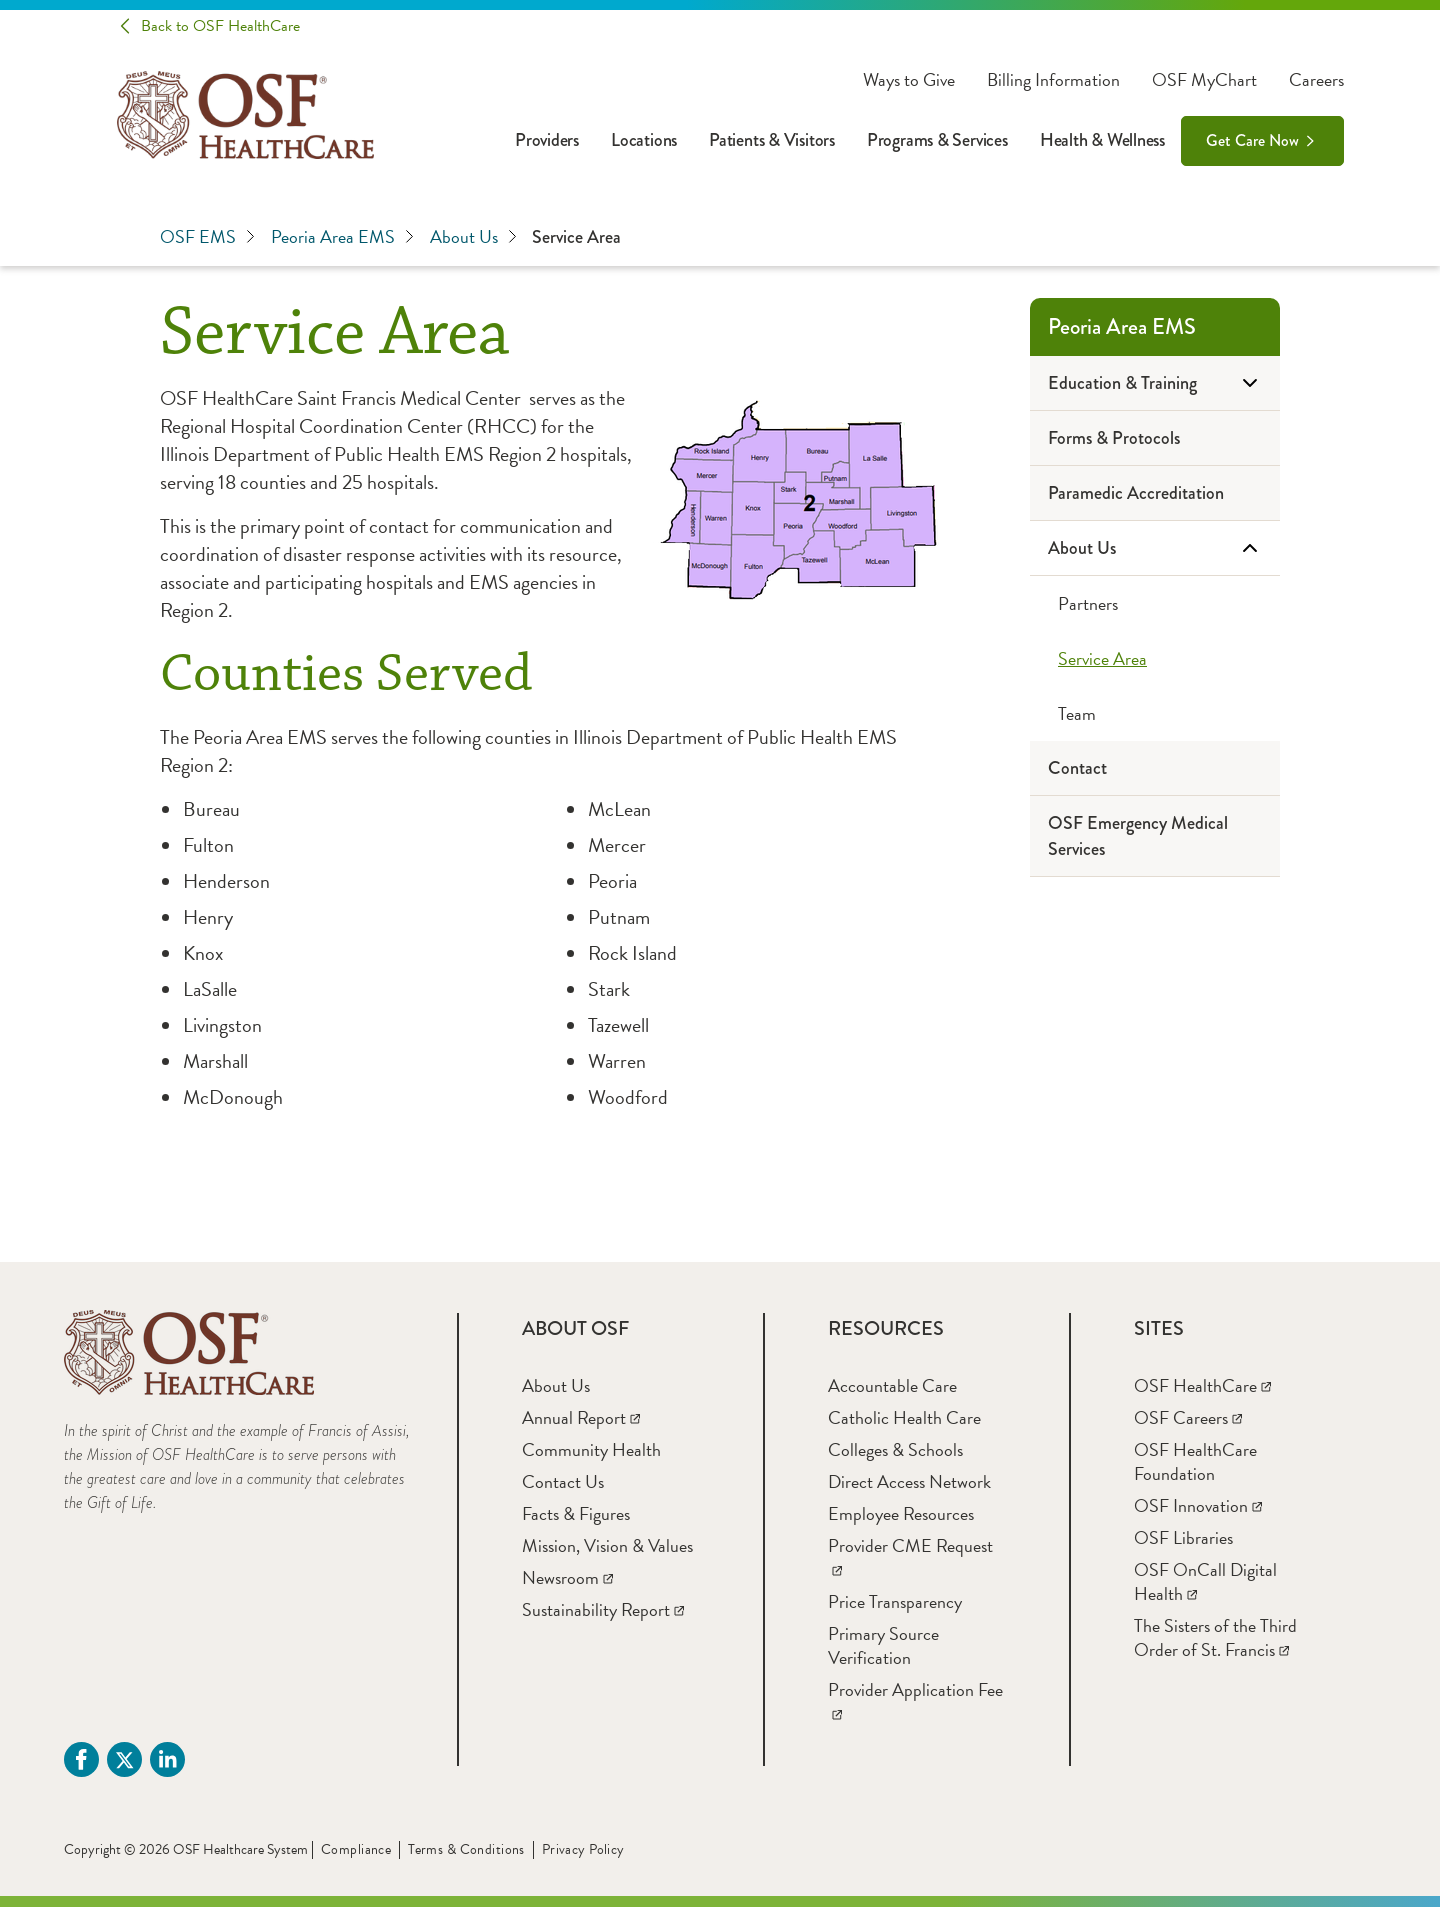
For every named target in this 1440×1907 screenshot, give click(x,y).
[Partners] (1155, 603)
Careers (1316, 80)
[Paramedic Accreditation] (1155, 493)
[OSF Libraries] (1183, 1537)
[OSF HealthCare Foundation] (1195, 1461)
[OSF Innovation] (1198, 1505)
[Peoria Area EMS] (1155, 327)
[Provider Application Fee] (915, 1701)
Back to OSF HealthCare (220, 26)
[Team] (1155, 713)
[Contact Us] (563, 1481)
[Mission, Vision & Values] (607, 1545)
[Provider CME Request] (910, 1557)
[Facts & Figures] (576, 1513)
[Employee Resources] (901, 1513)
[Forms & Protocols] (1155, 438)
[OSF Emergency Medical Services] (1155, 836)
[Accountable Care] (892, 1385)
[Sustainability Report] (603, 1609)
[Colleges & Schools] (895, 1449)
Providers (547, 140)
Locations (644, 140)
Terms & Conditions (466, 1849)
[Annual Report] (581, 1417)
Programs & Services (937, 140)
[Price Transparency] (895, 1601)
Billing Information (1053, 80)
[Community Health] (591, 1449)
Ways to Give (909, 80)
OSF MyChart (1204, 80)
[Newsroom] (567, 1577)
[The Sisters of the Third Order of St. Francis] (1215, 1637)
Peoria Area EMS (342, 237)
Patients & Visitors (772, 140)
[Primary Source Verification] (883, 1645)
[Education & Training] (1155, 383)
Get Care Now (1252, 140)
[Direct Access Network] (909, 1481)
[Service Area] (1155, 658)
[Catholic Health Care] (904, 1417)
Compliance (356, 1849)
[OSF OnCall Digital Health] (1205, 1581)
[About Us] (1155, 548)
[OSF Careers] (1188, 1417)
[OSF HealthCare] (1202, 1385)
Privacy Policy (583, 1849)
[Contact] (1155, 768)
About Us (473, 237)
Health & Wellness (1102, 140)
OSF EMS (207, 237)
